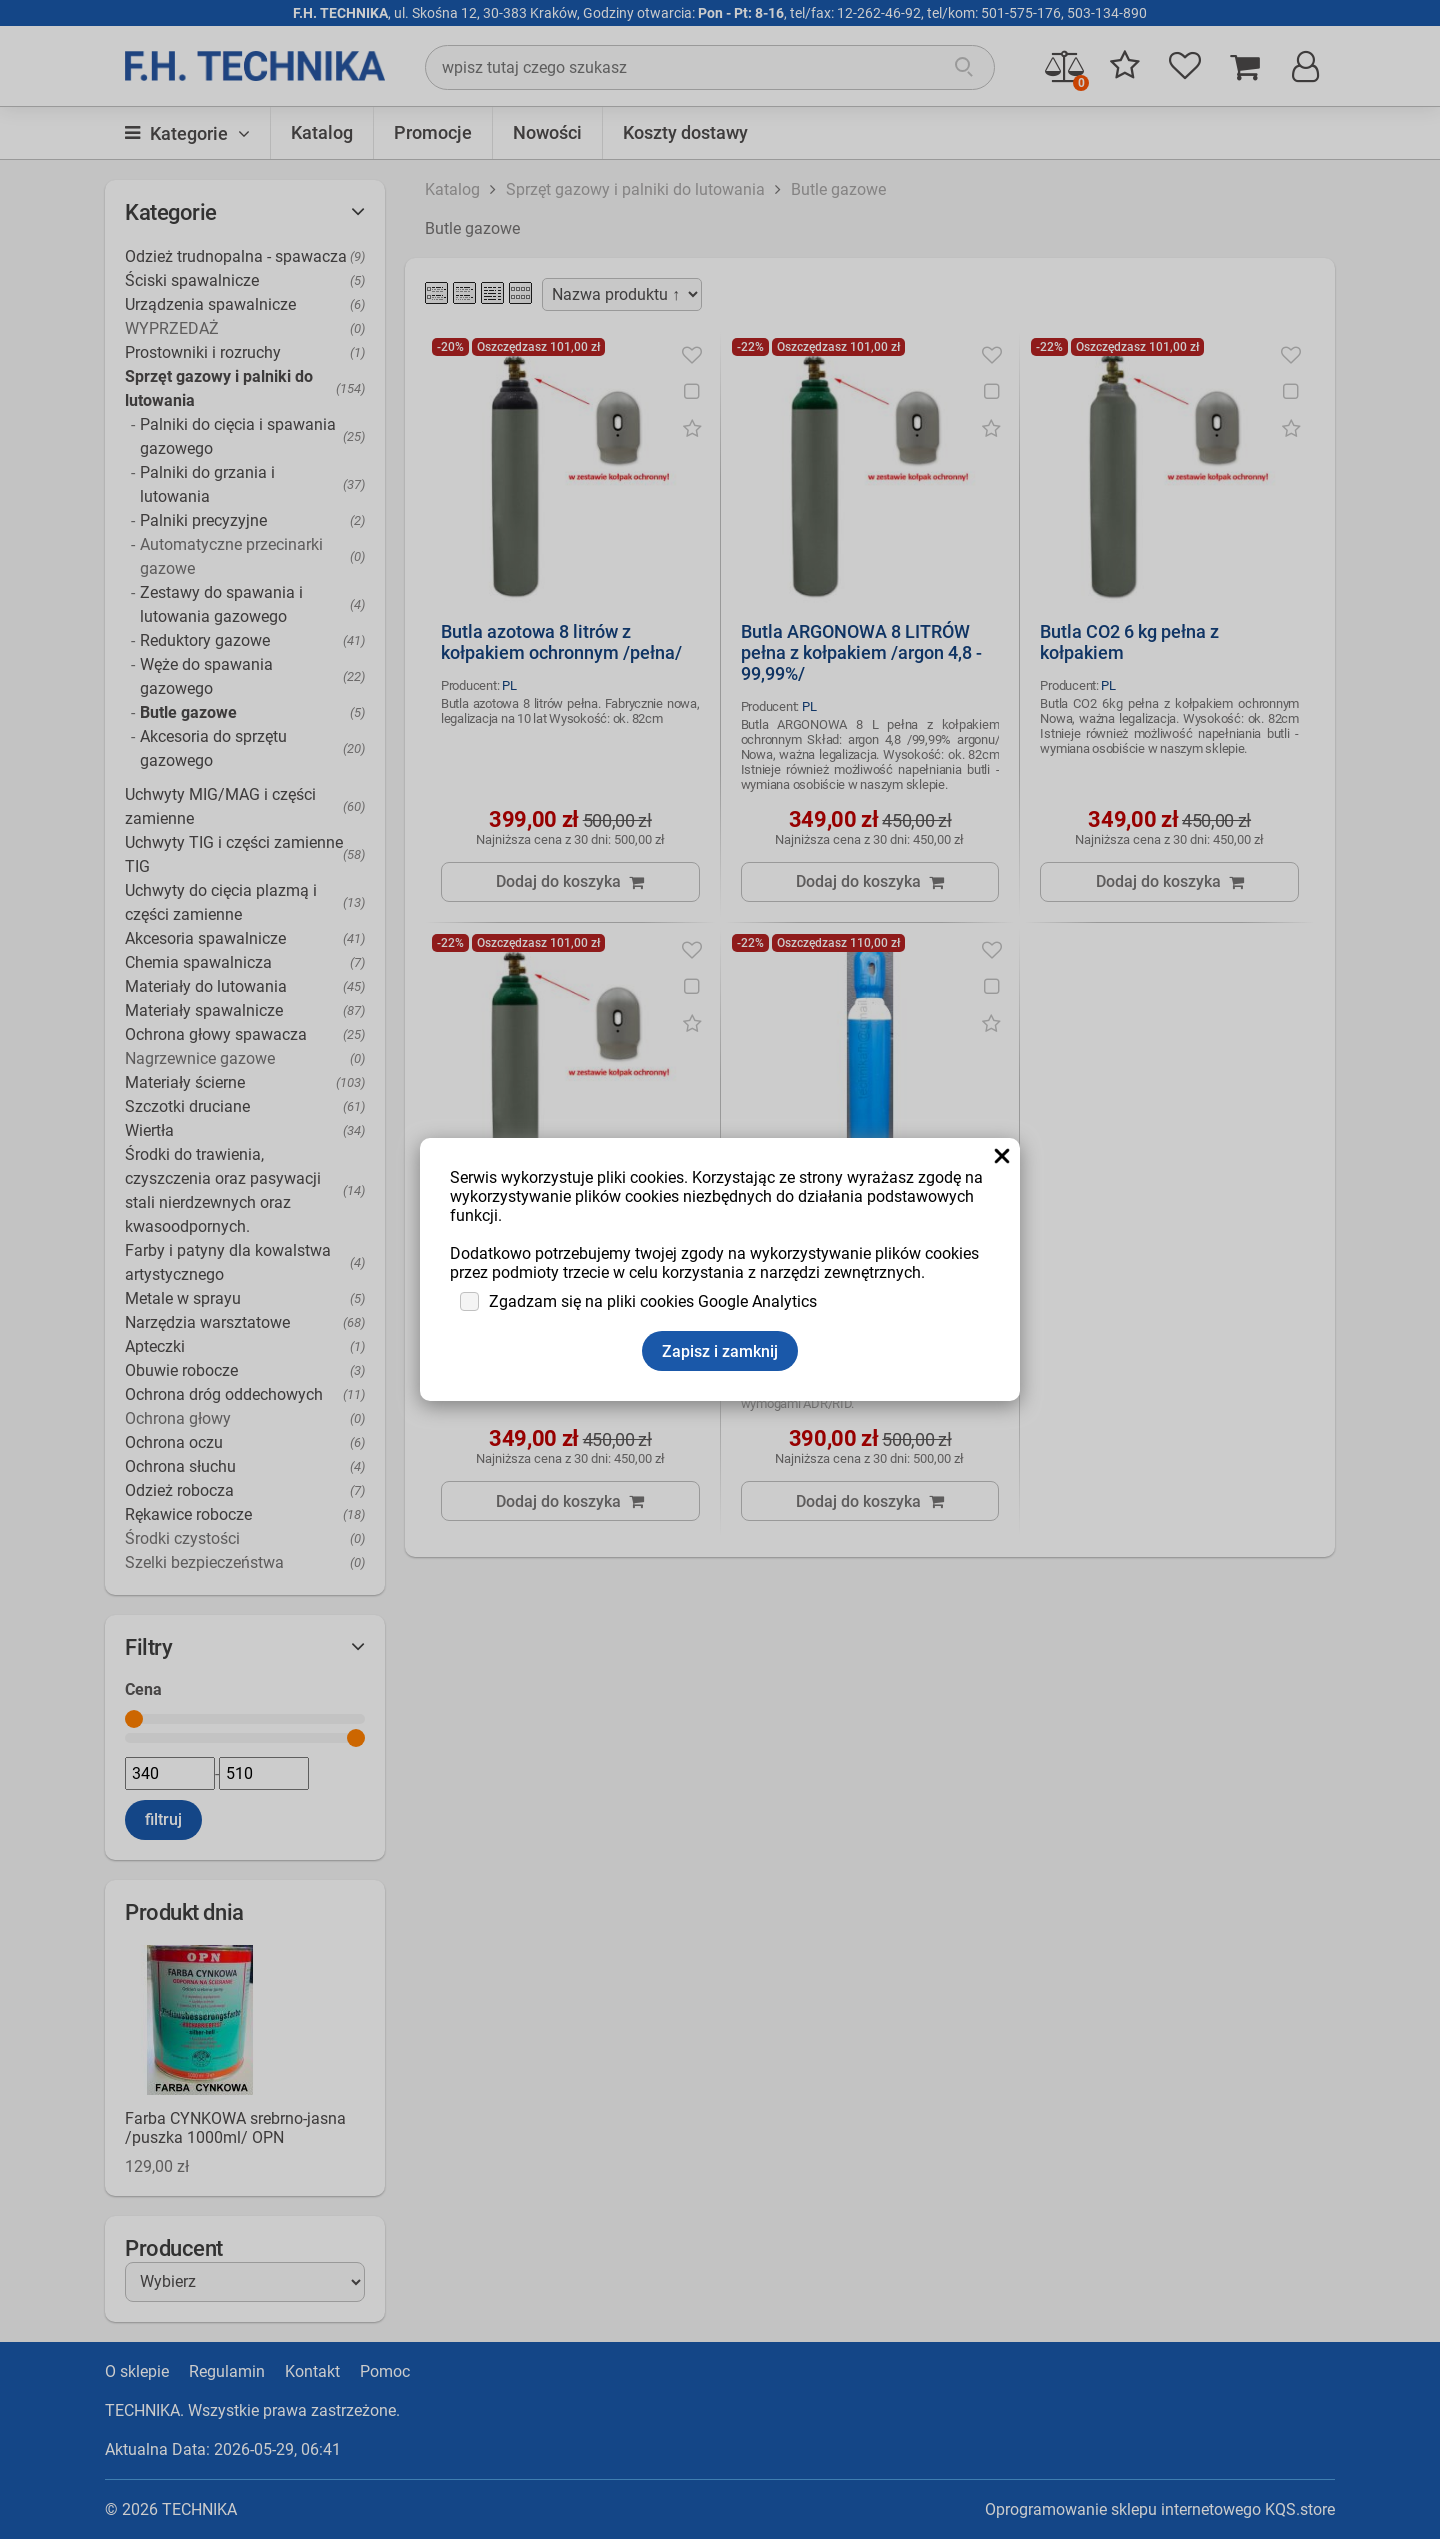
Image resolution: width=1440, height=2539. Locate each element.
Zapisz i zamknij (720, 1351)
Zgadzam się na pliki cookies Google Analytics (653, 1301)
